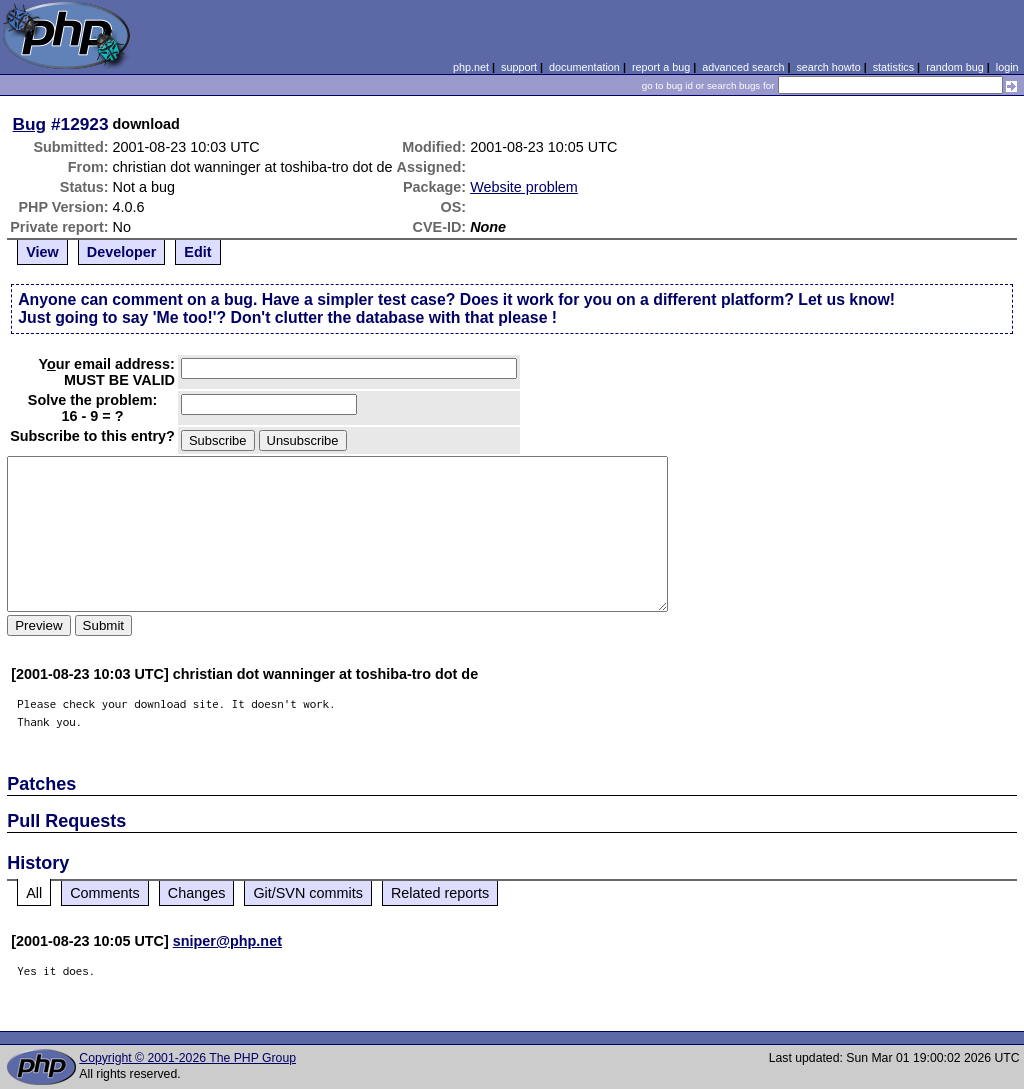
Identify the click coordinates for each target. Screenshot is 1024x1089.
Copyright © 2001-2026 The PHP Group (187, 1058)
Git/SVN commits (308, 893)
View (42, 252)
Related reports (440, 893)
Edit (197, 252)
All (34, 893)
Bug (30, 124)
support (519, 67)
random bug (955, 67)
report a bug (661, 67)
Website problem (524, 187)
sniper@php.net (227, 941)
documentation (584, 67)
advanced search (743, 67)
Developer (122, 252)
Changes (197, 893)
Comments (105, 893)
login (1007, 67)
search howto (828, 67)
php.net (471, 67)
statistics (893, 67)
